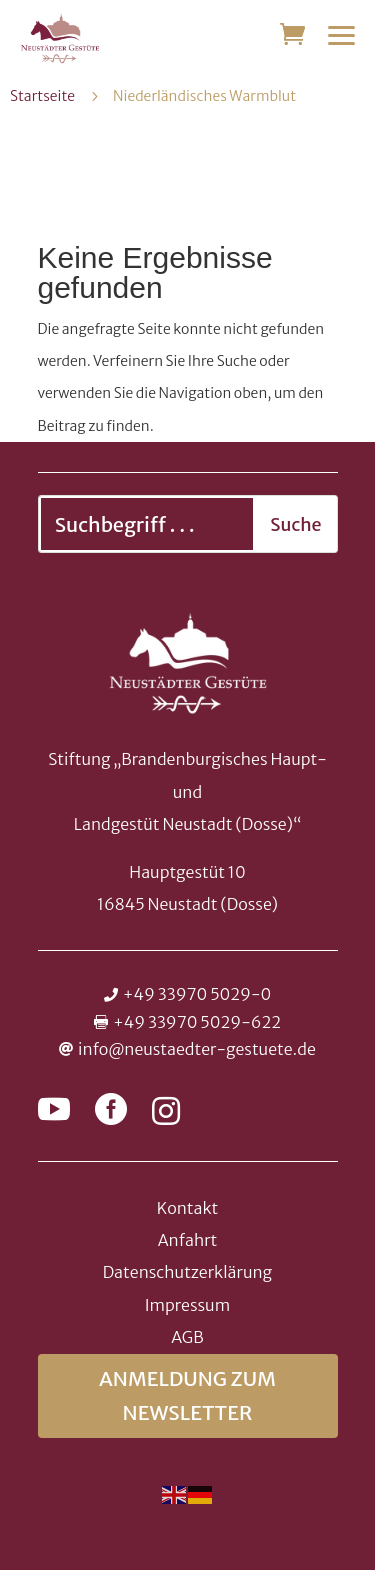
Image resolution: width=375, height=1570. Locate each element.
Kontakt (187, 1208)
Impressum (187, 1305)
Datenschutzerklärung (187, 1272)
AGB (187, 1337)
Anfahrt (188, 1240)
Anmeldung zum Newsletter (187, 1395)
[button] (342, 35)
